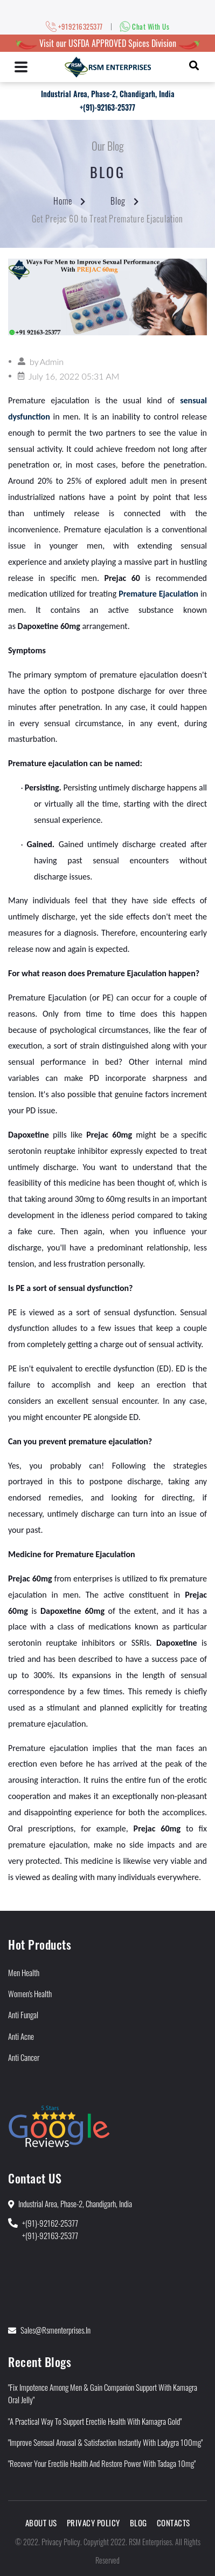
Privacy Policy (93, 2522)
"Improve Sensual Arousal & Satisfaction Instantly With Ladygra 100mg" (105, 2442)
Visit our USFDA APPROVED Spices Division (108, 43)
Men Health (23, 1972)
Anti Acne (21, 2036)
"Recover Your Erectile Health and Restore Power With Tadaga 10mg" (102, 2463)
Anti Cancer (23, 2057)
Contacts (173, 2522)
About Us (41, 2522)
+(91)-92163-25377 (107, 107)
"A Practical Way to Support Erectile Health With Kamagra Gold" (95, 2421)
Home (62, 200)
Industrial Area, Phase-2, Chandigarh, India (108, 93)
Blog (118, 200)
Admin (52, 361)
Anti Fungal (23, 2014)
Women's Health (30, 1993)
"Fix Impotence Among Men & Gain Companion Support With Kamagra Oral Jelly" (102, 2393)
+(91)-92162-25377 (50, 2223)
